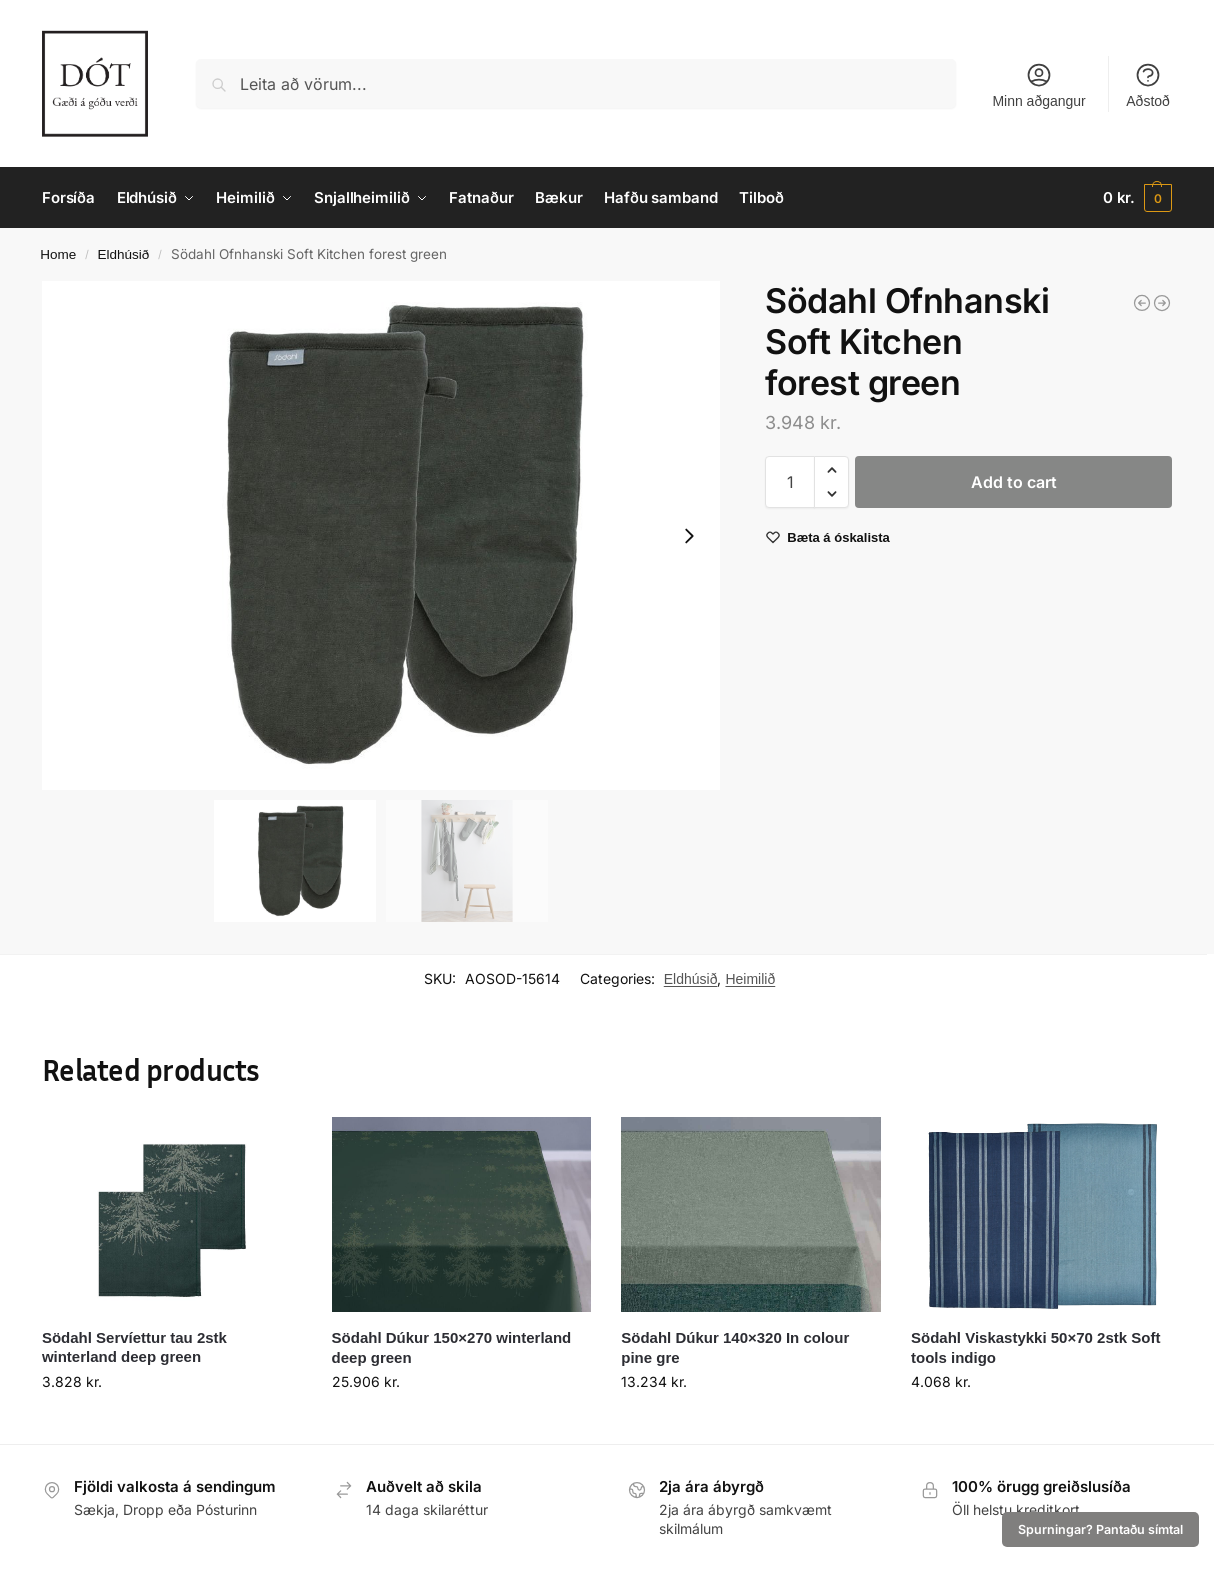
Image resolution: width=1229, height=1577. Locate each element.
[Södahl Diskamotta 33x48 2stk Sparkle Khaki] (1142, 303)
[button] (1137, 198)
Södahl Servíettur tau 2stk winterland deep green (134, 1347)
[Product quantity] (790, 482)
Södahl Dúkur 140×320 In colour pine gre (735, 1347)
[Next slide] (689, 536)
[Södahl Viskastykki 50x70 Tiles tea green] (1162, 303)
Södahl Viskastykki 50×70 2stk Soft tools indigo (1035, 1347)
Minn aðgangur (1038, 85)
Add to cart (1014, 482)
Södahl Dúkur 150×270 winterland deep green (452, 1347)
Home (58, 254)
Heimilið (750, 979)
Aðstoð (1148, 85)
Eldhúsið (124, 254)
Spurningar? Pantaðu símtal (1100, 1529)
